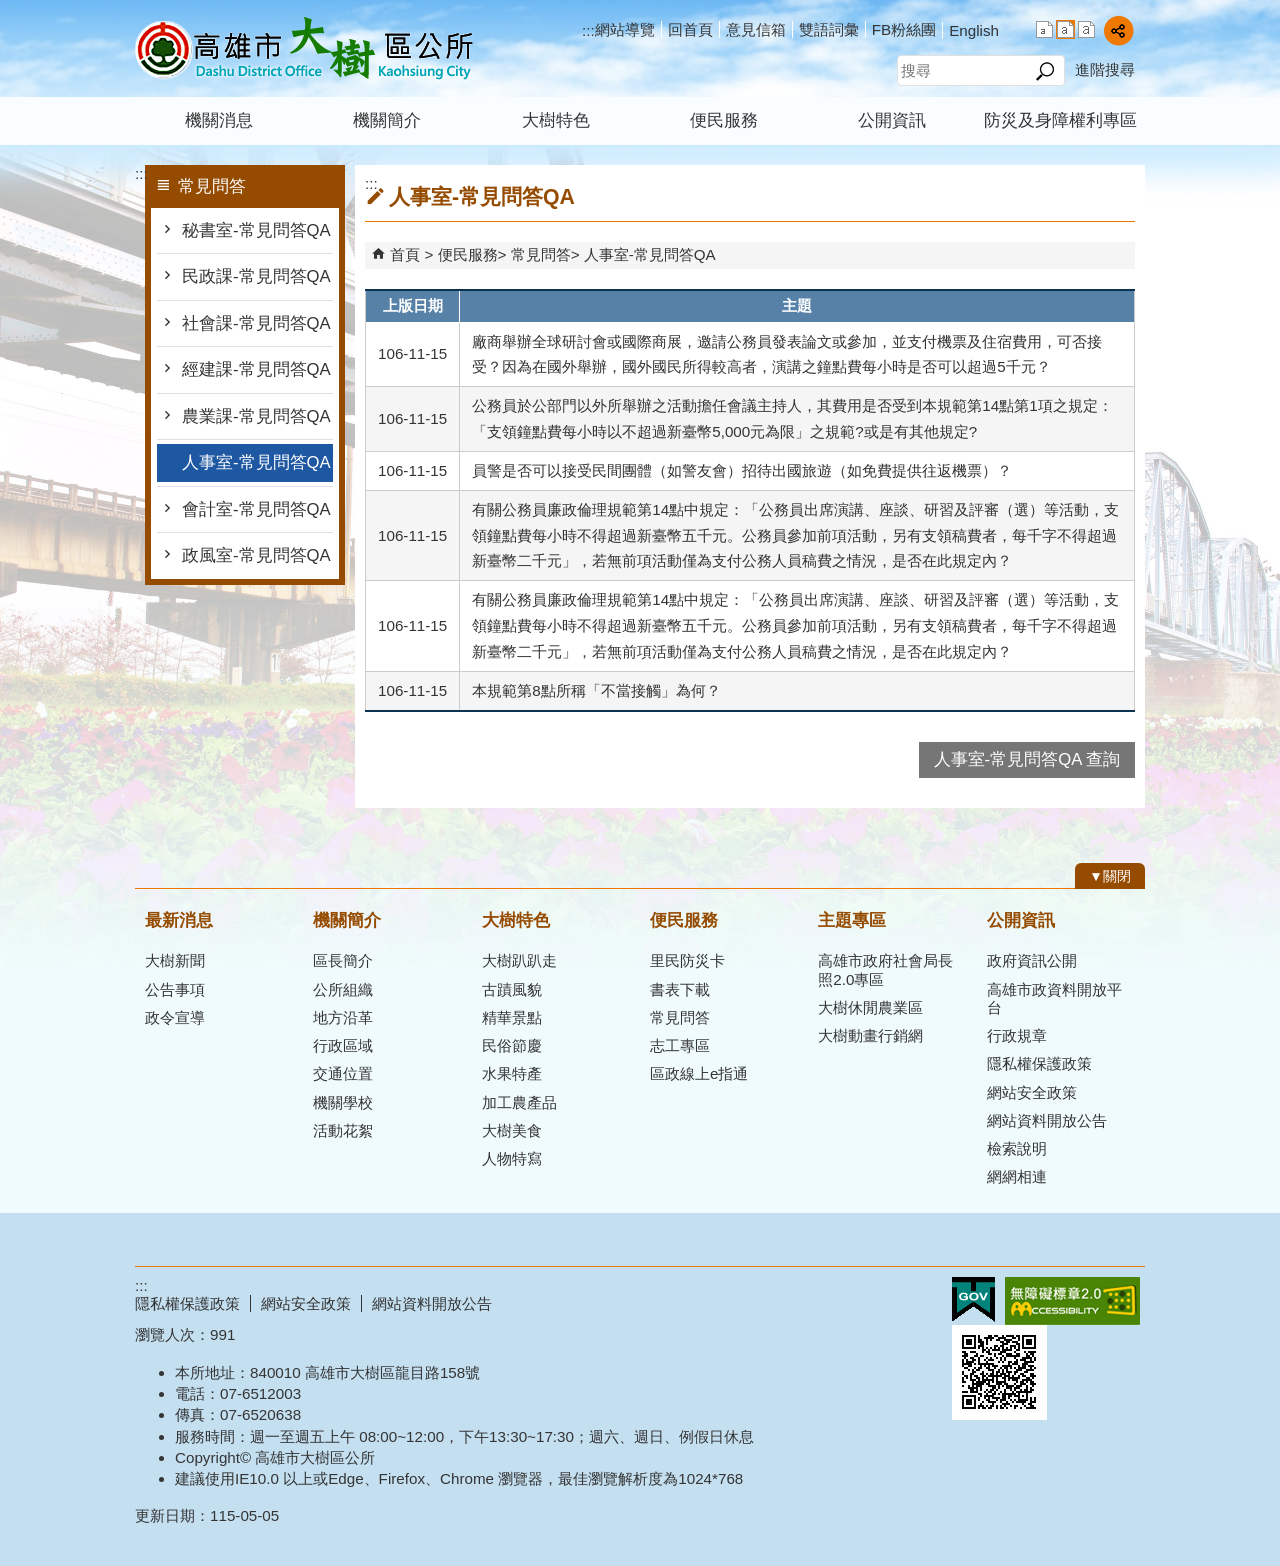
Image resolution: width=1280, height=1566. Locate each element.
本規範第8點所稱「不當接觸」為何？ (596, 690)
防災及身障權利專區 (1060, 120)
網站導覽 (625, 29)
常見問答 (541, 254)
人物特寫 (512, 1158)
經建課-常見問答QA (256, 369)
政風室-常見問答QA (256, 555)
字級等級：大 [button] (1086, 29)
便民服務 (724, 120)
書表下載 (680, 989)
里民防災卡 (687, 960)
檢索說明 (1017, 1148)
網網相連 (1017, 1176)
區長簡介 (343, 960)
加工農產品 (519, 1102)
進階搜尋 (1105, 69)
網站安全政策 (1032, 1092)
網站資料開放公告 (1047, 1120)
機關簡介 (387, 120)
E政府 (973, 1299)
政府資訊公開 (1032, 960)
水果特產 (512, 1073)
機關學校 (343, 1102)
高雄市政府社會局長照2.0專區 (885, 969)
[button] (1044, 71)
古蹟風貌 (512, 989)
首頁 (405, 254)
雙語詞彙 (829, 29)
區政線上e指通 (699, 1073)
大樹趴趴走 (519, 960)
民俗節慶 (512, 1045)
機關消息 (219, 120)
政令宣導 (175, 1017)
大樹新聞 (175, 960)
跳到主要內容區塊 (10, 10)
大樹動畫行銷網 (870, 1035)
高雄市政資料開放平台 (1054, 998)
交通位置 (343, 1073)
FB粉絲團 (904, 29)
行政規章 (1017, 1035)
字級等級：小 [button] (1044, 29)
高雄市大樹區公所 (304, 48)
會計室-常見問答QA (256, 509)
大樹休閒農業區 (870, 1007)
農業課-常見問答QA (256, 416)
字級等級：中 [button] (1065, 29)
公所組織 (343, 989)
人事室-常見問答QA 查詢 (1027, 759)
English (974, 30)
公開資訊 (892, 120)
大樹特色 (556, 120)
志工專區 (680, 1045)
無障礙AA (1072, 1301)
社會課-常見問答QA (256, 323)
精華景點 (512, 1017)
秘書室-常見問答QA (256, 230)
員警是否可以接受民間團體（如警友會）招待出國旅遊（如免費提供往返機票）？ (742, 470)
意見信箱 (756, 29)
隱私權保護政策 (1039, 1063)
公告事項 (175, 989)
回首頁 (690, 29)
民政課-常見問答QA (256, 276)
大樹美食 (512, 1130)
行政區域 (343, 1045)
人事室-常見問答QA (256, 462)
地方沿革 (343, 1017)
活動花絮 (343, 1130)
